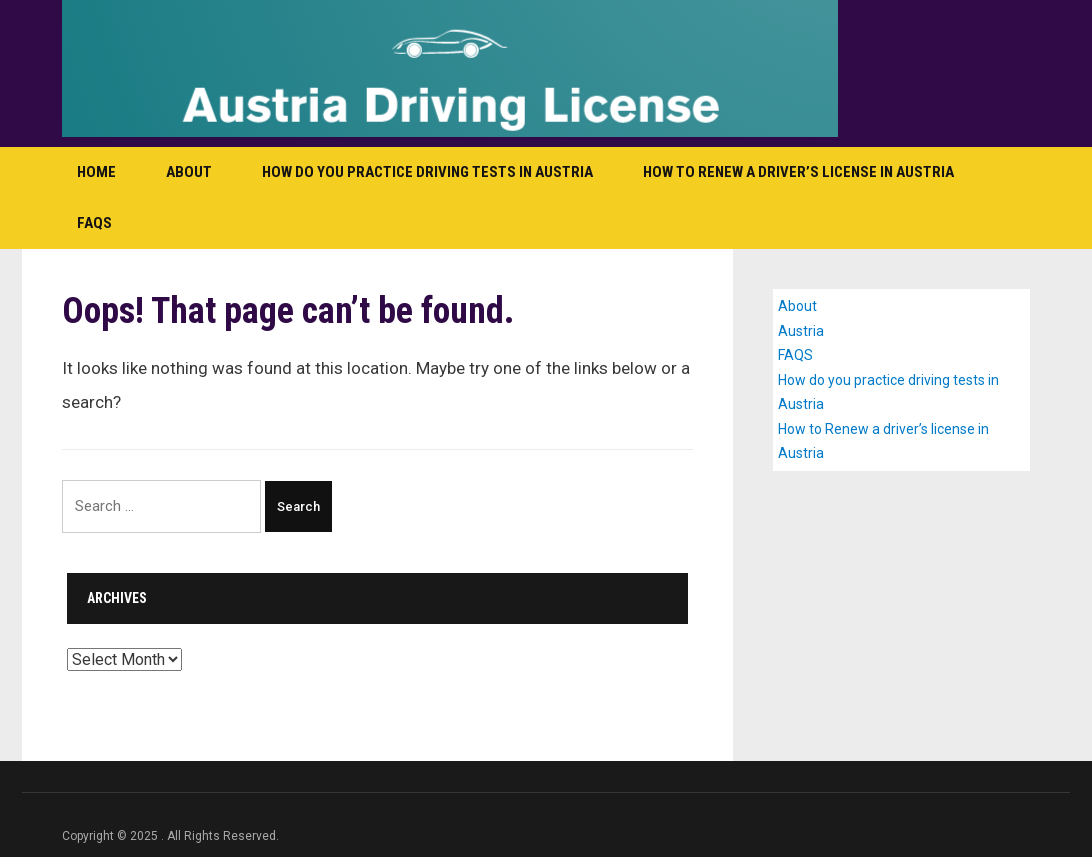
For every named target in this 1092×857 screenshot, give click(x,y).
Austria (801, 331)
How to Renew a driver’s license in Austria (798, 172)
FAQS (94, 223)
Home (96, 172)
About (189, 172)
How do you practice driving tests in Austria (427, 172)
